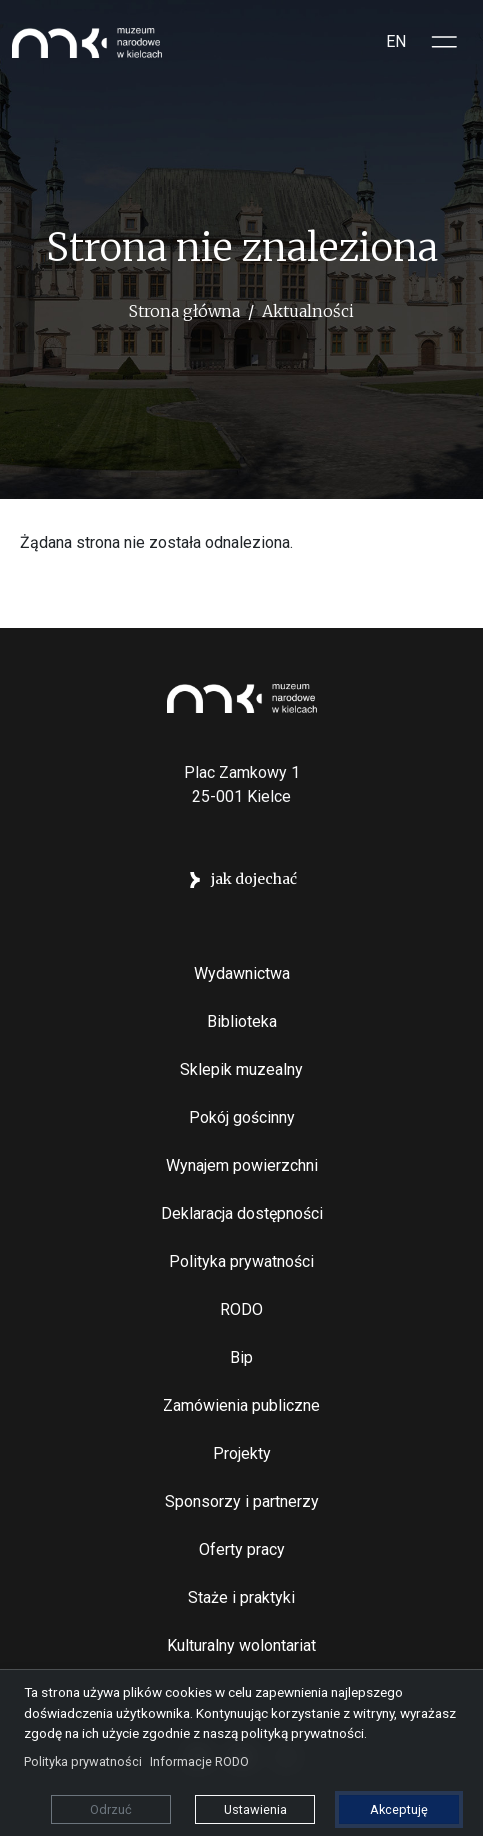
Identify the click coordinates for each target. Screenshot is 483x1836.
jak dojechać (254, 879)
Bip (241, 1357)
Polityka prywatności (241, 1261)
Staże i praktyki (241, 1597)
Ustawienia (255, 1809)
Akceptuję (399, 1809)
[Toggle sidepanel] (445, 42)
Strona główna (184, 311)
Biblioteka (242, 1021)
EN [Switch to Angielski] (396, 41)
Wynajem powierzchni (242, 1165)
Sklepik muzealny (241, 1069)
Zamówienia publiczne (241, 1405)
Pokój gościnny (242, 1117)
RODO (241, 1309)
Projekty (242, 1453)
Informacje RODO (199, 1761)
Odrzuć (111, 1809)
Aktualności (308, 311)
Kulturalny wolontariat (241, 1645)
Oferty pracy (242, 1549)
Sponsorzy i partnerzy (242, 1501)
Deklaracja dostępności (242, 1213)
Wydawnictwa (242, 973)
